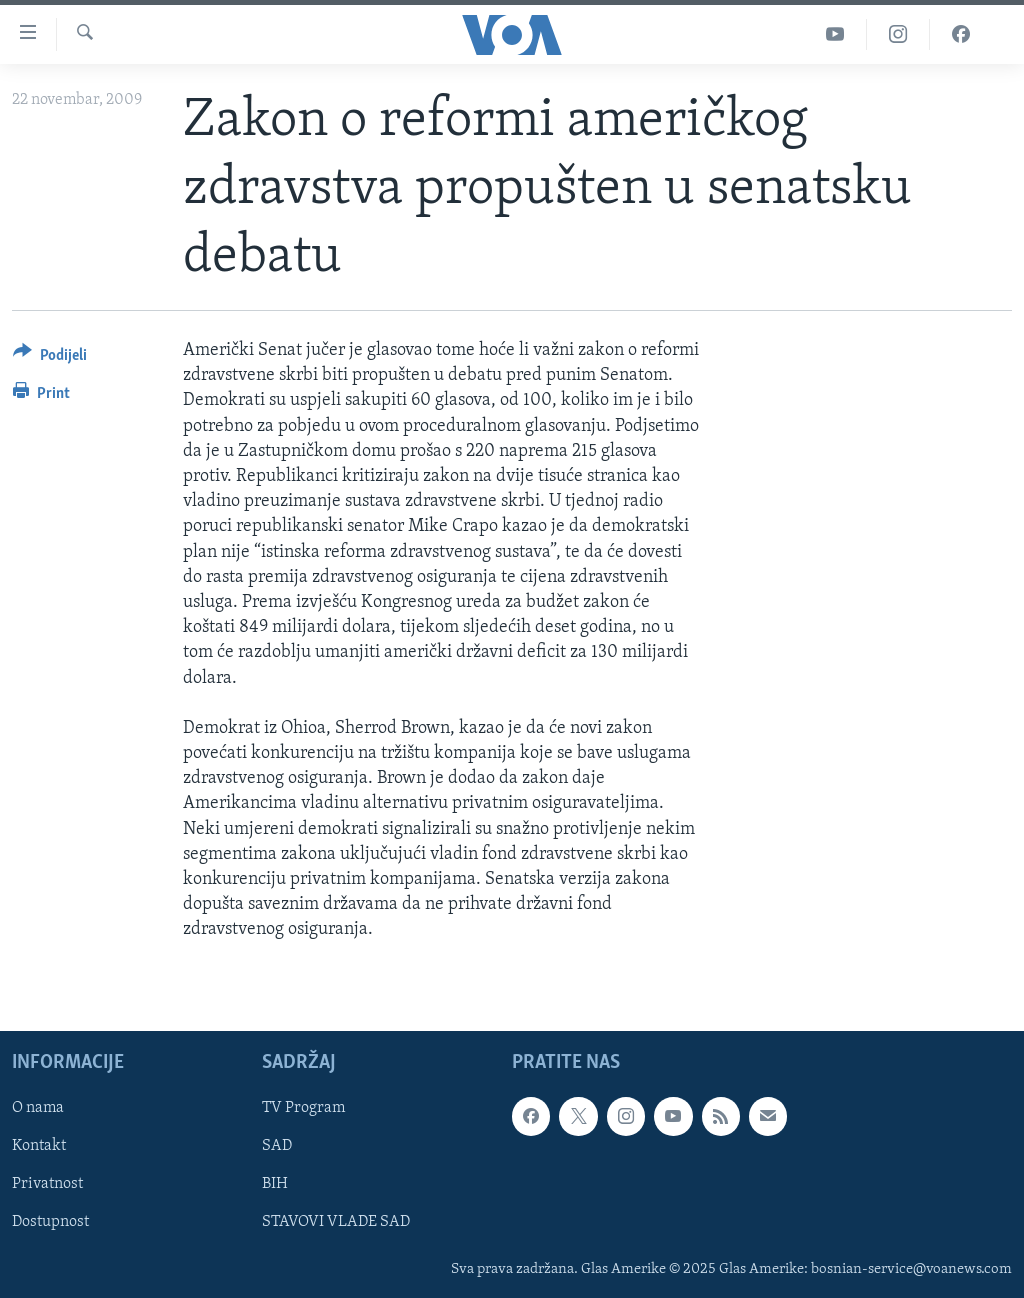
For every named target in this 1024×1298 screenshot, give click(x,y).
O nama (38, 1108)
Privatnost (47, 1184)
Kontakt (39, 1146)
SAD (277, 1146)
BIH (275, 1184)
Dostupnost (50, 1222)
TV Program (303, 1108)
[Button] (50, 358)
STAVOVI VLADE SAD (336, 1222)
